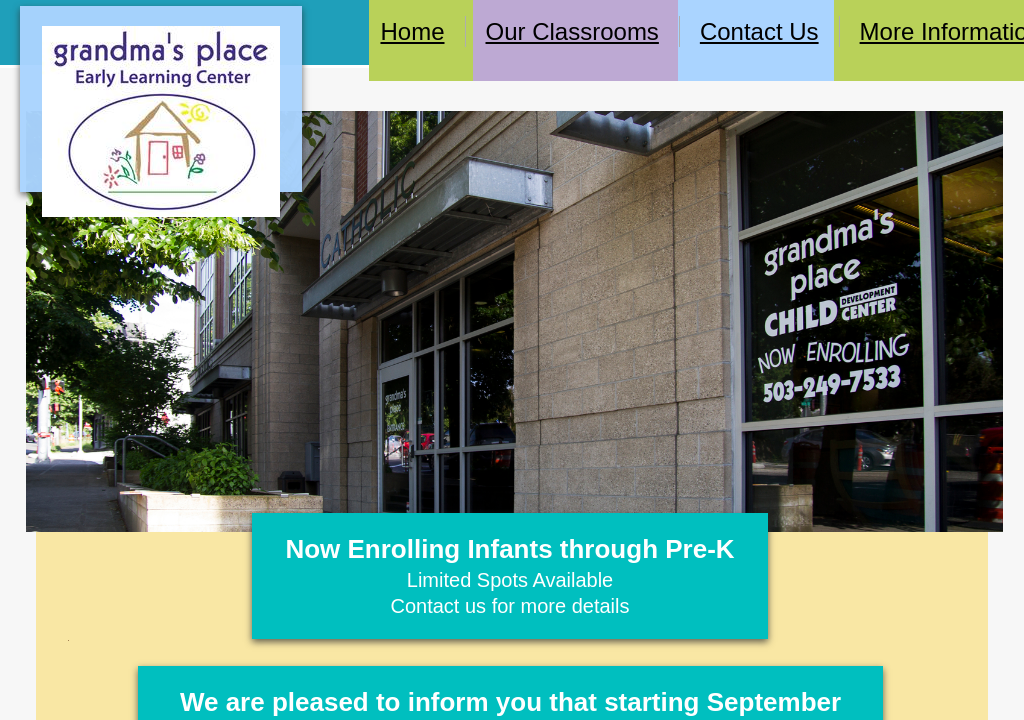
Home (412, 31)
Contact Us (759, 31)
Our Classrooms (572, 31)
